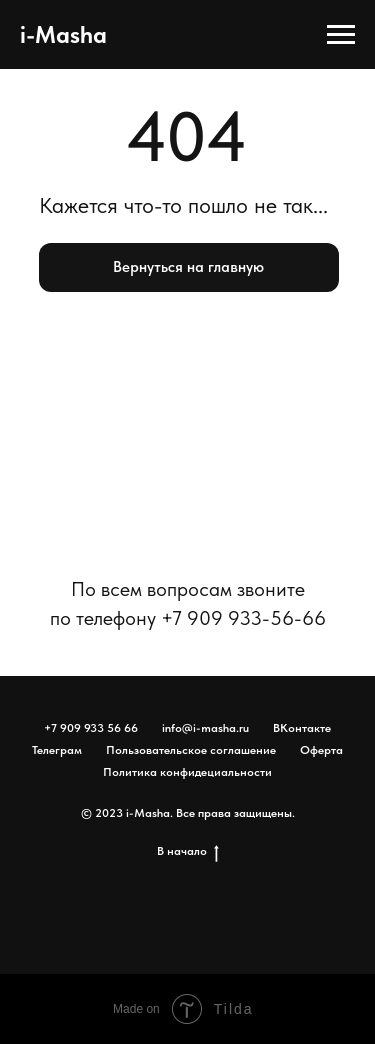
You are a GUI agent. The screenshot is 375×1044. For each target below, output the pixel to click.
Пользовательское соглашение (191, 750)
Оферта (321, 750)
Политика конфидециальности (187, 772)
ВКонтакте (302, 728)
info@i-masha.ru (205, 728)
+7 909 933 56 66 (91, 728)
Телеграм (57, 750)
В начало (188, 851)
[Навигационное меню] (341, 35)
